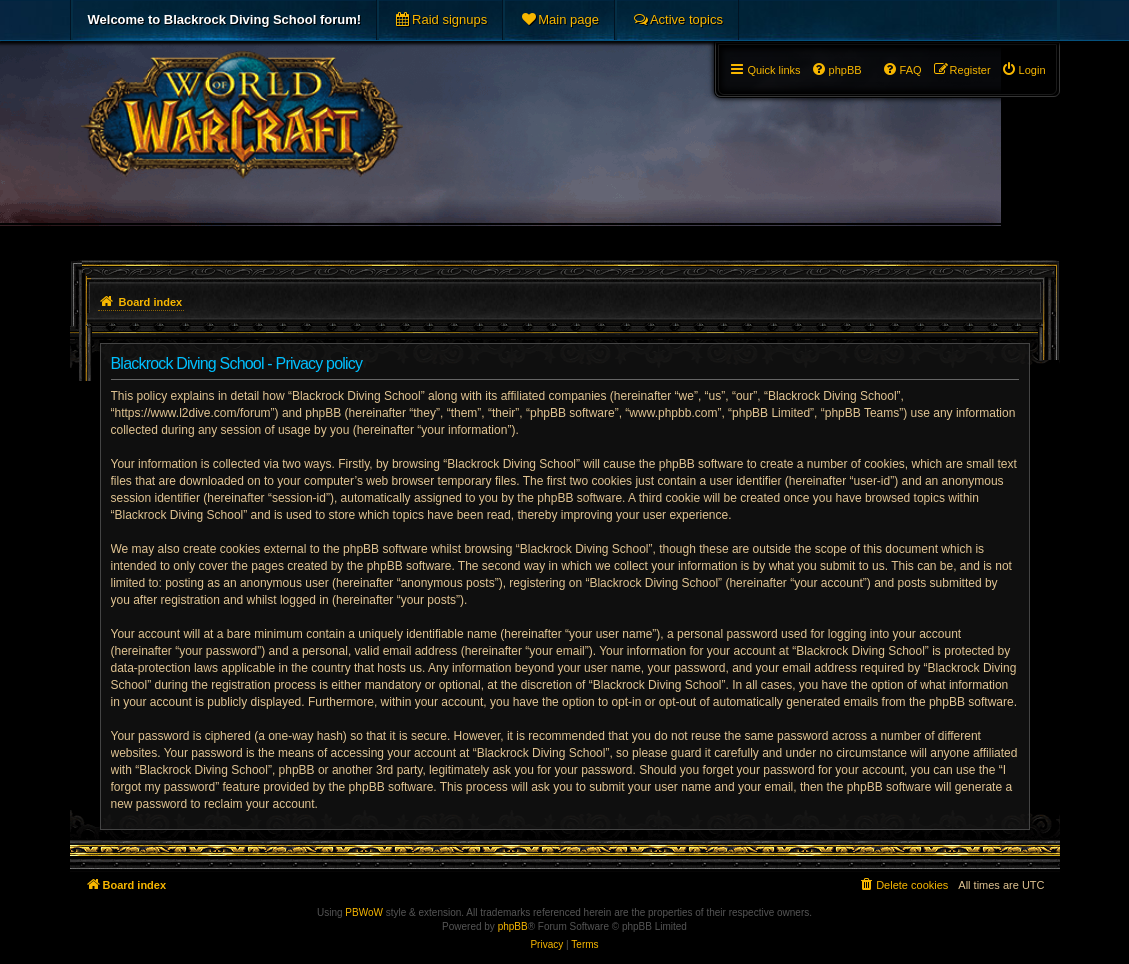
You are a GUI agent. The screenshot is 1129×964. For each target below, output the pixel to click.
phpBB (513, 926)
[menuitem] (440, 20)
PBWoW (364, 912)
